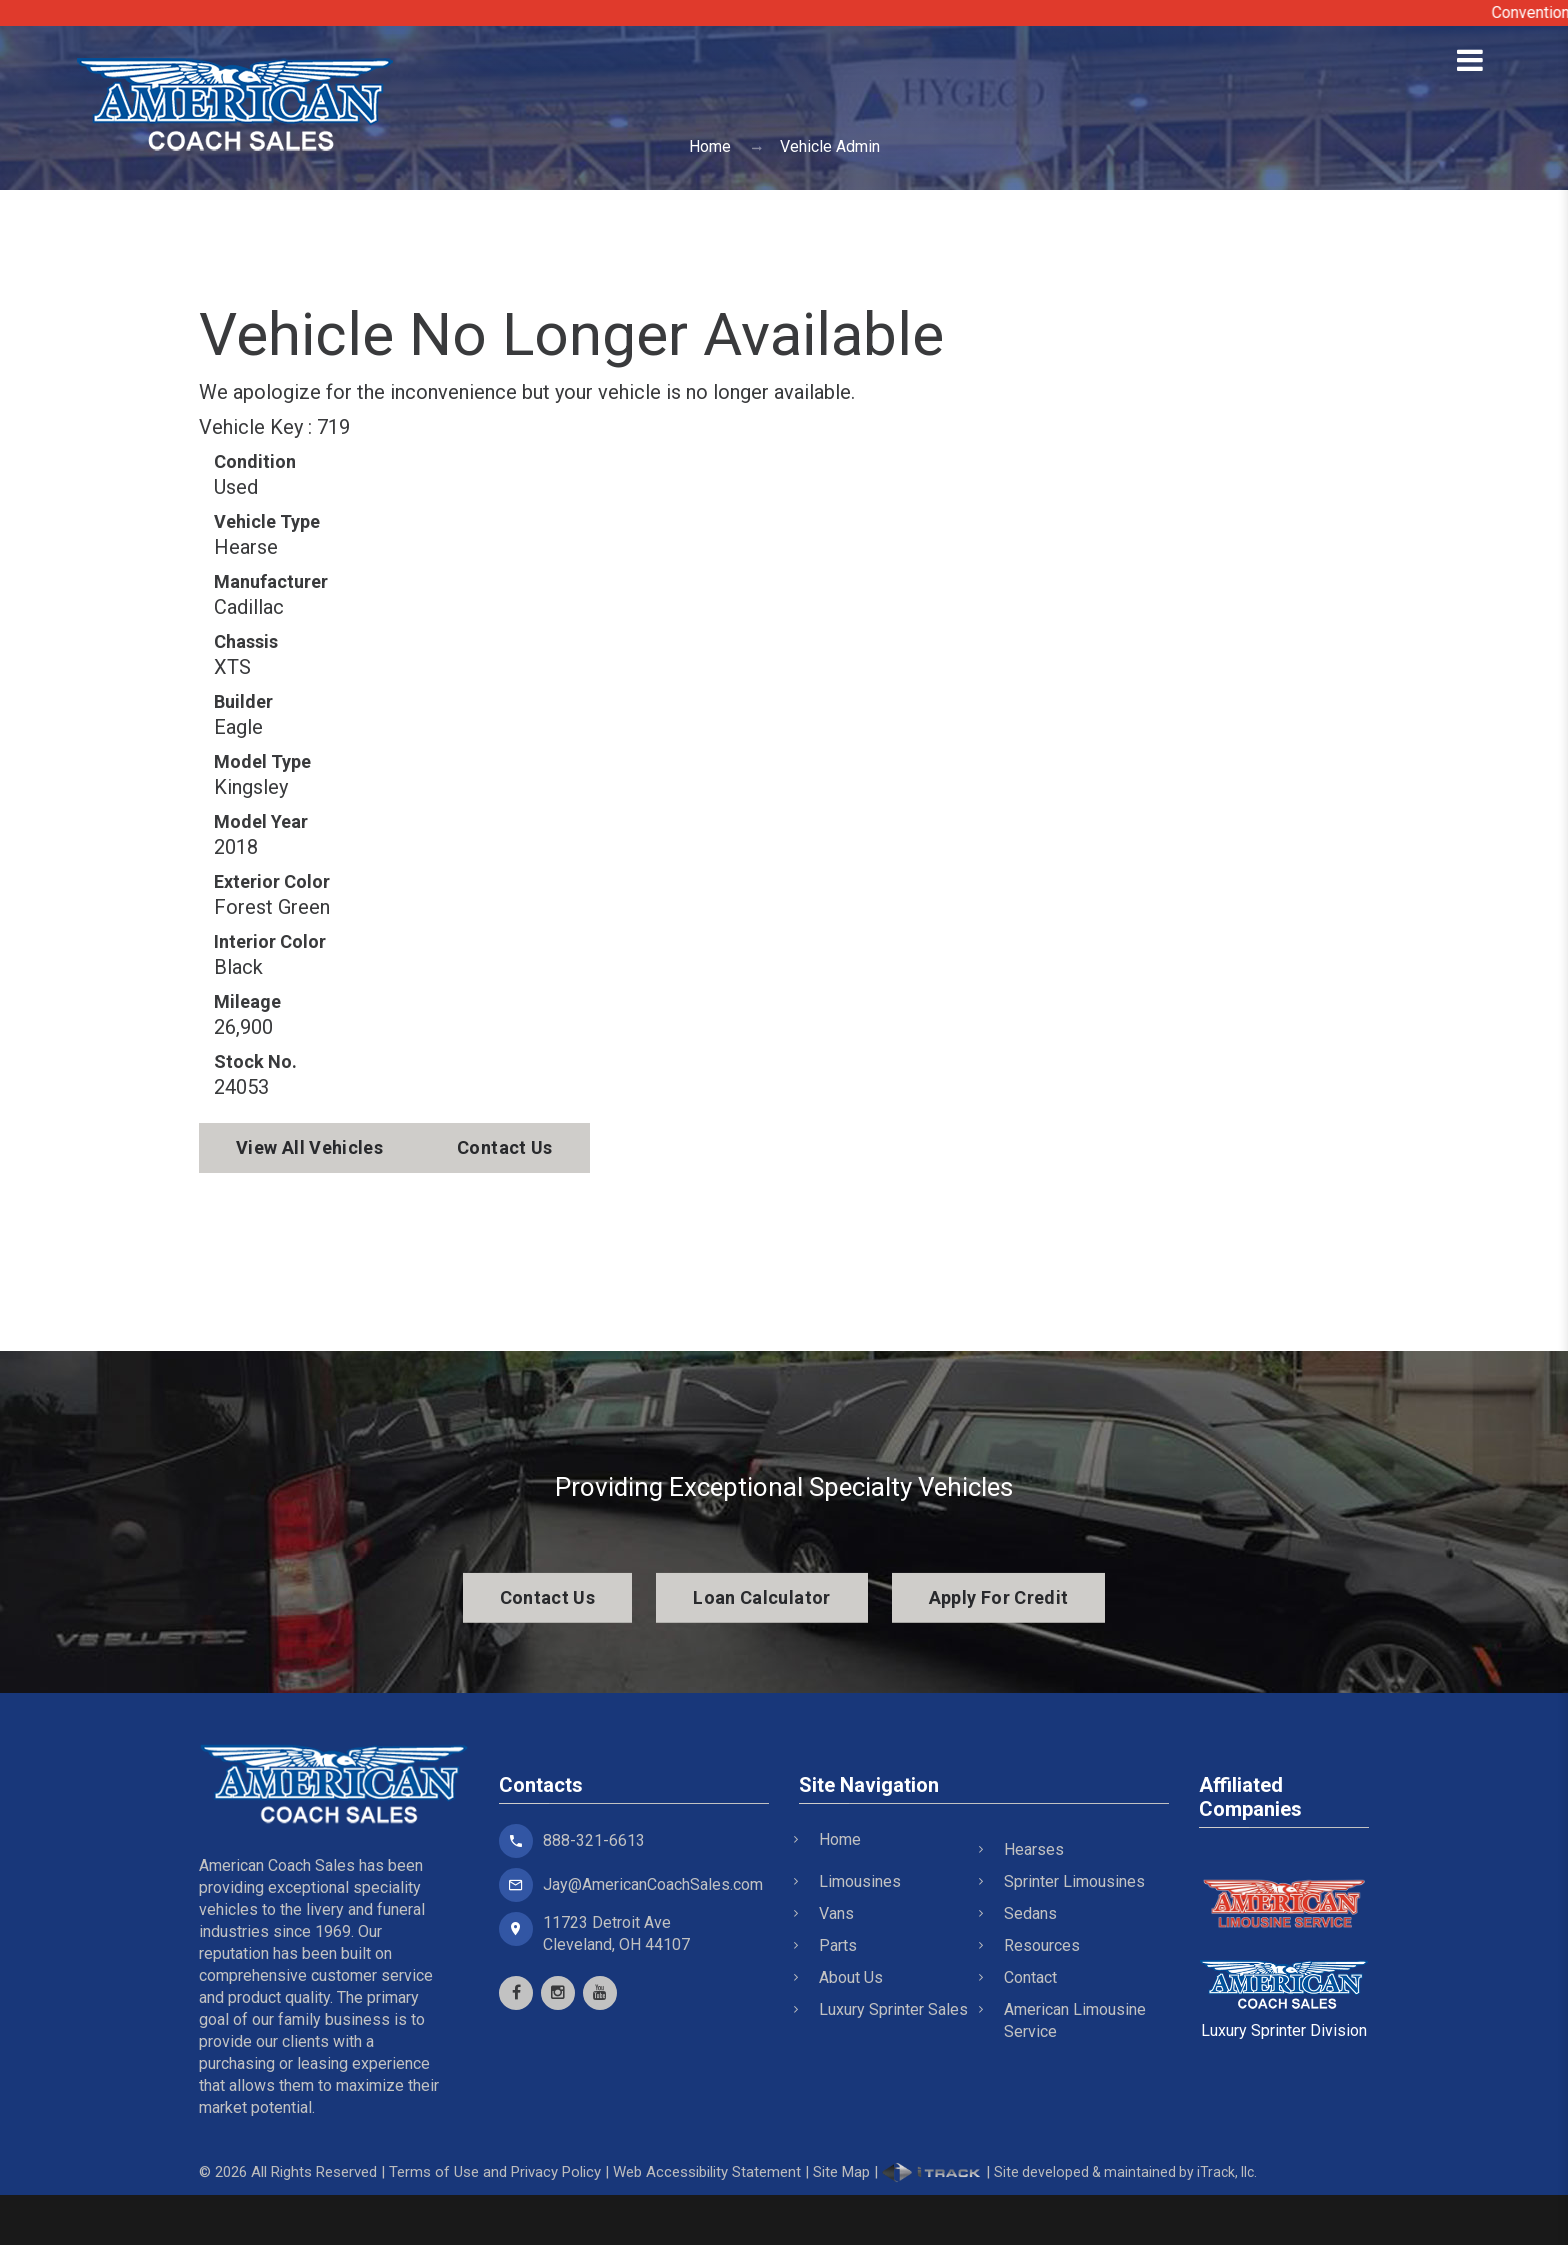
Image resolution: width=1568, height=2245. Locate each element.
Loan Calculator (761, 1597)
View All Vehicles (309, 1147)
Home (710, 146)
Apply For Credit (999, 1597)
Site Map (841, 2172)
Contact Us (505, 1147)
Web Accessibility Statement (707, 2172)
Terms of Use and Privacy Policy (495, 2172)
